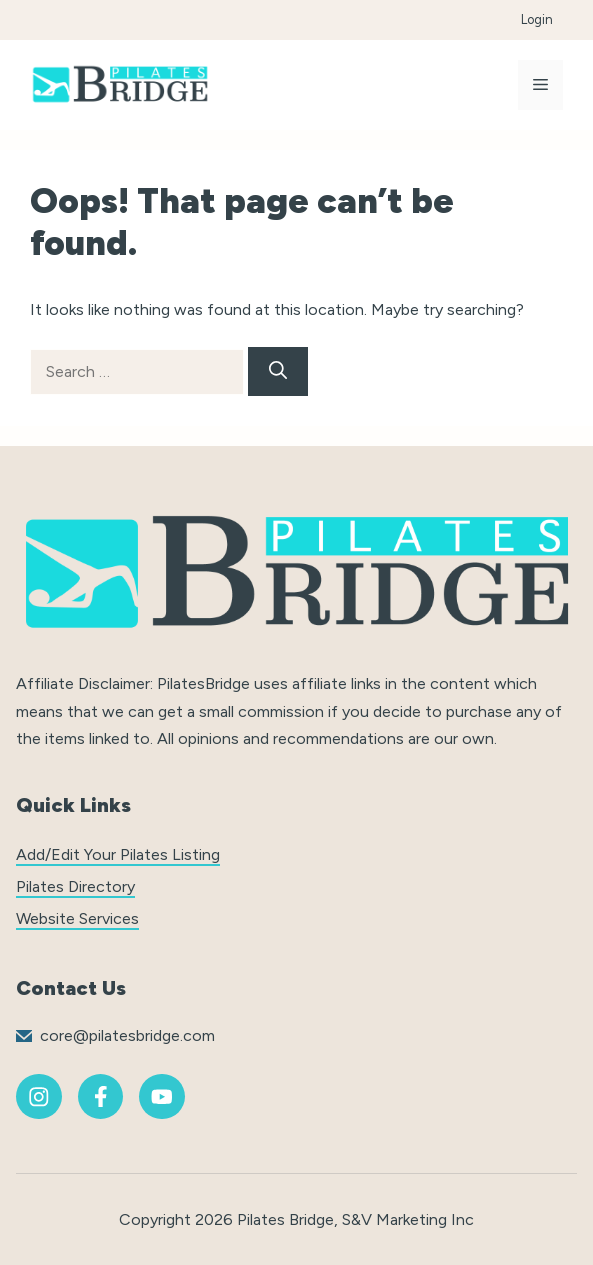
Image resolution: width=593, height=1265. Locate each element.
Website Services (77, 918)
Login (537, 19)
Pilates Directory (75, 886)
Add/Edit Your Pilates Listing (118, 854)
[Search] (278, 371)
